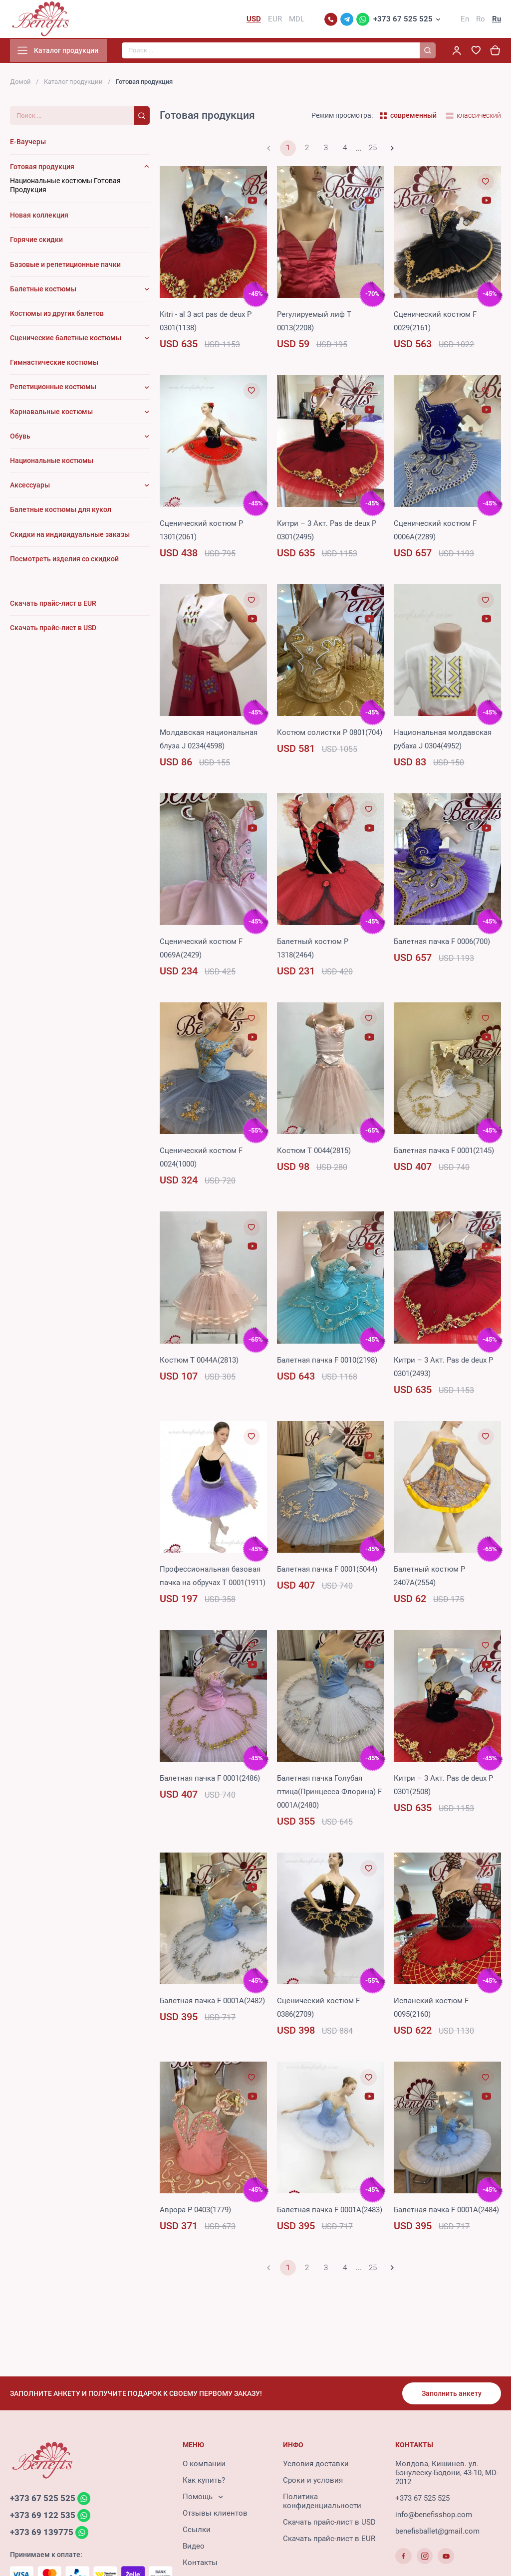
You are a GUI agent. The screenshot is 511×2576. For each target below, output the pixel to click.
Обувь (20, 438)
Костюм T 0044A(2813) (199, 1362)
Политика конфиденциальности (322, 2503)
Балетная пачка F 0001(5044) (327, 1571)
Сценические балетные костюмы (65, 340)
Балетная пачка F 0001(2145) (444, 1153)
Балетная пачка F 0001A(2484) (446, 2211)
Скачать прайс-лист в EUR (329, 2540)
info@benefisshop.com (433, 2516)
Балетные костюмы (43, 291)
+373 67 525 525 (403, 19)
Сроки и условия (313, 2481)
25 (373, 150)
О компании (204, 2465)
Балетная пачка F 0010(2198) (327, 1362)
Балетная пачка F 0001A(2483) (329, 2211)
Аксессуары (30, 487)
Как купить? (204, 2481)
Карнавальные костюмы (51, 414)
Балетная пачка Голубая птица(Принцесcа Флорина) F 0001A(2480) (329, 1794)
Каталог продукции (73, 83)
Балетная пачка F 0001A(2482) (212, 2002)
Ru (496, 19)
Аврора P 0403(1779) (195, 2211)
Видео (194, 2547)
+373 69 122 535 (42, 2517)
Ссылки (197, 2531)
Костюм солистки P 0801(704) (329, 734)
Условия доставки (316, 2465)
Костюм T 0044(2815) (314, 1153)
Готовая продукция (42, 169)
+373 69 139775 (41, 2535)
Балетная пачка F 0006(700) (442, 943)
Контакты (200, 2564)
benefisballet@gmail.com (437, 2532)
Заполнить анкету (451, 2394)
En (465, 19)
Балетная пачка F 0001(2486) (210, 1780)
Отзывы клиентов (215, 2514)
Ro (480, 19)
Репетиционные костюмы (53, 389)
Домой (20, 83)
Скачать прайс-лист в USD (329, 2523)
